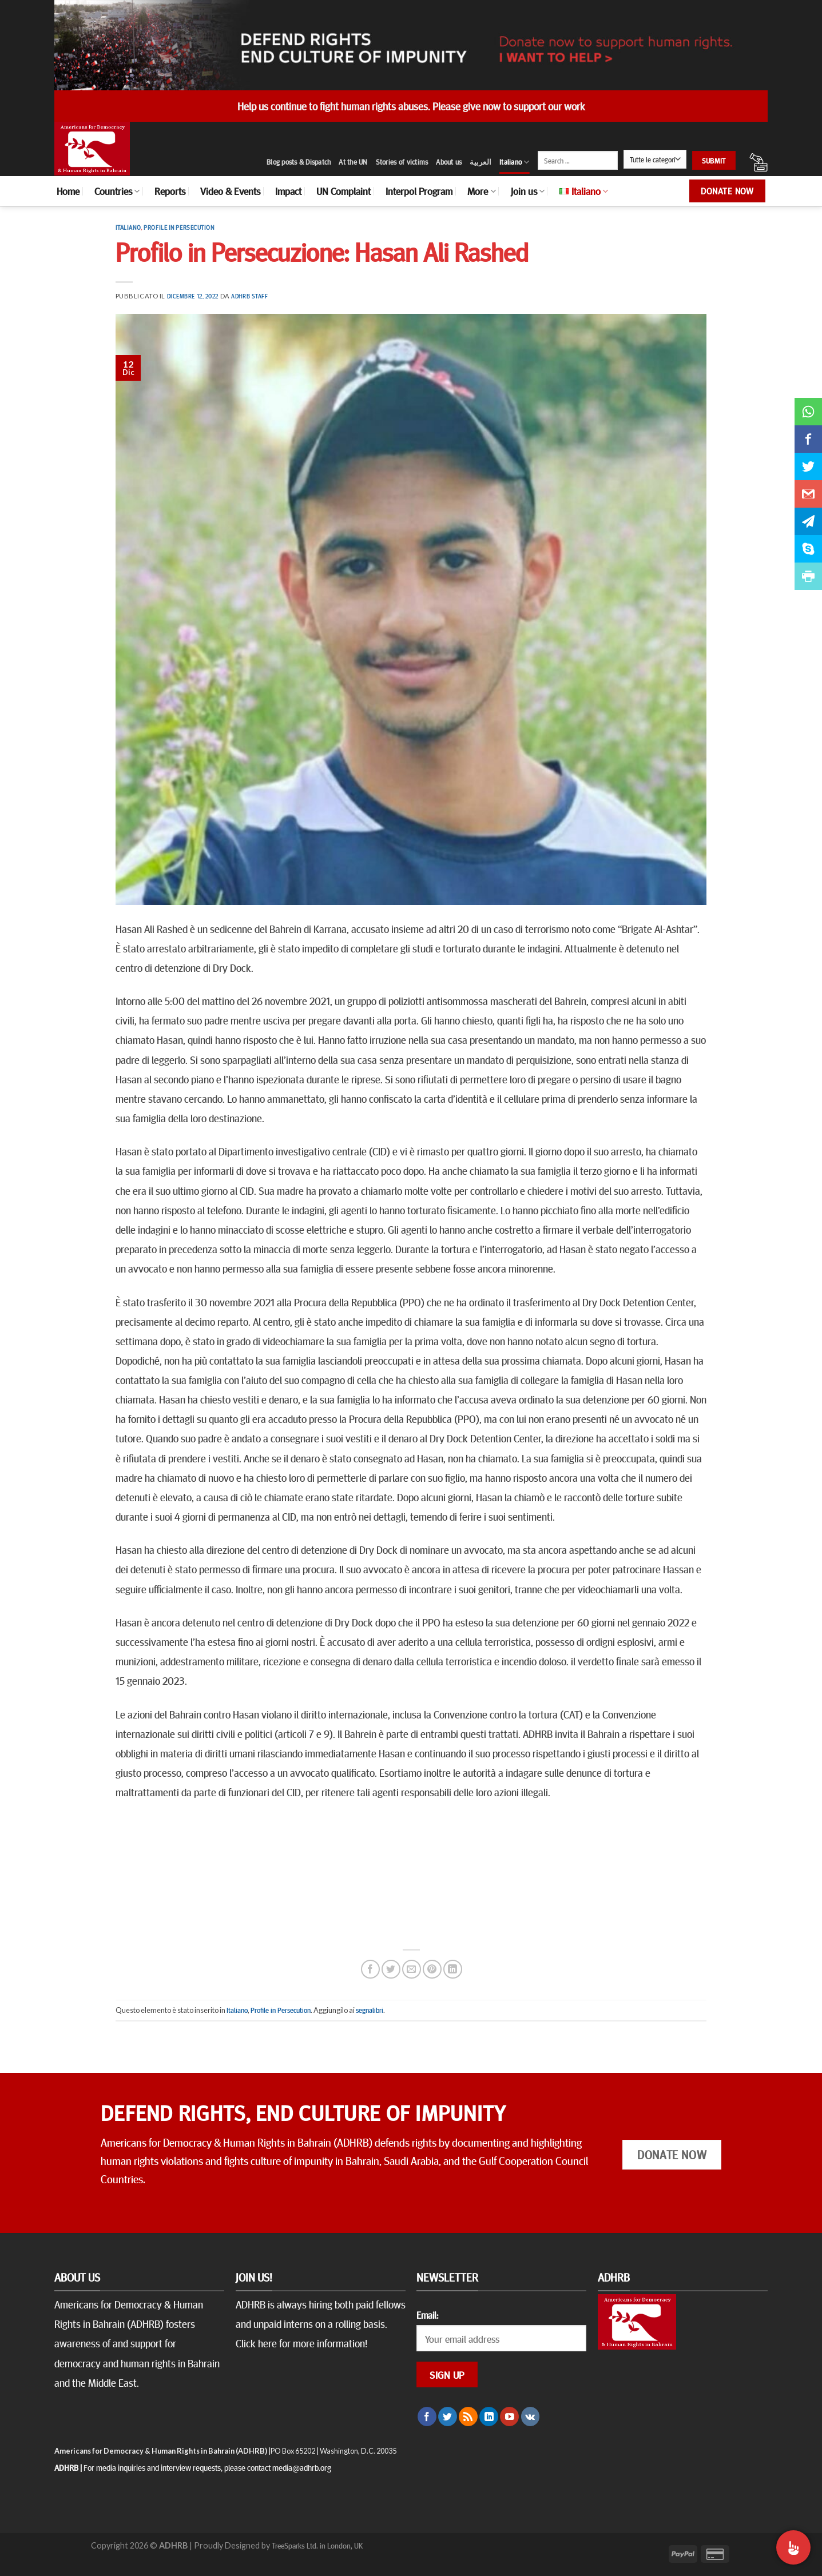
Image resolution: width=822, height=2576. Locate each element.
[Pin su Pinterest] (432, 1969)
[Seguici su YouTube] (509, 2416)
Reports (169, 191)
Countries (117, 191)
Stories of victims (402, 162)
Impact (288, 191)
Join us (528, 191)
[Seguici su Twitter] (447, 2416)
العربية (480, 162)
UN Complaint (343, 191)
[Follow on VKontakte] (530, 2416)
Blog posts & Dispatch (299, 162)
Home (68, 191)
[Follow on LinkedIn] (488, 2416)
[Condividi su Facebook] (370, 1969)
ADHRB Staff (249, 296)
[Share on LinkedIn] (452, 1969)
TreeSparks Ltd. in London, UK (317, 2545)
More (481, 191)
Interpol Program (419, 191)
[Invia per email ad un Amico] (411, 1969)
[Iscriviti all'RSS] (468, 2416)
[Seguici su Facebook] (427, 2416)
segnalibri (369, 2010)
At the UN (353, 162)
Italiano (514, 162)
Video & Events (230, 191)
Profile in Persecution (179, 227)
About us (449, 162)
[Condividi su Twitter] (391, 1969)
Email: (427, 2315)
